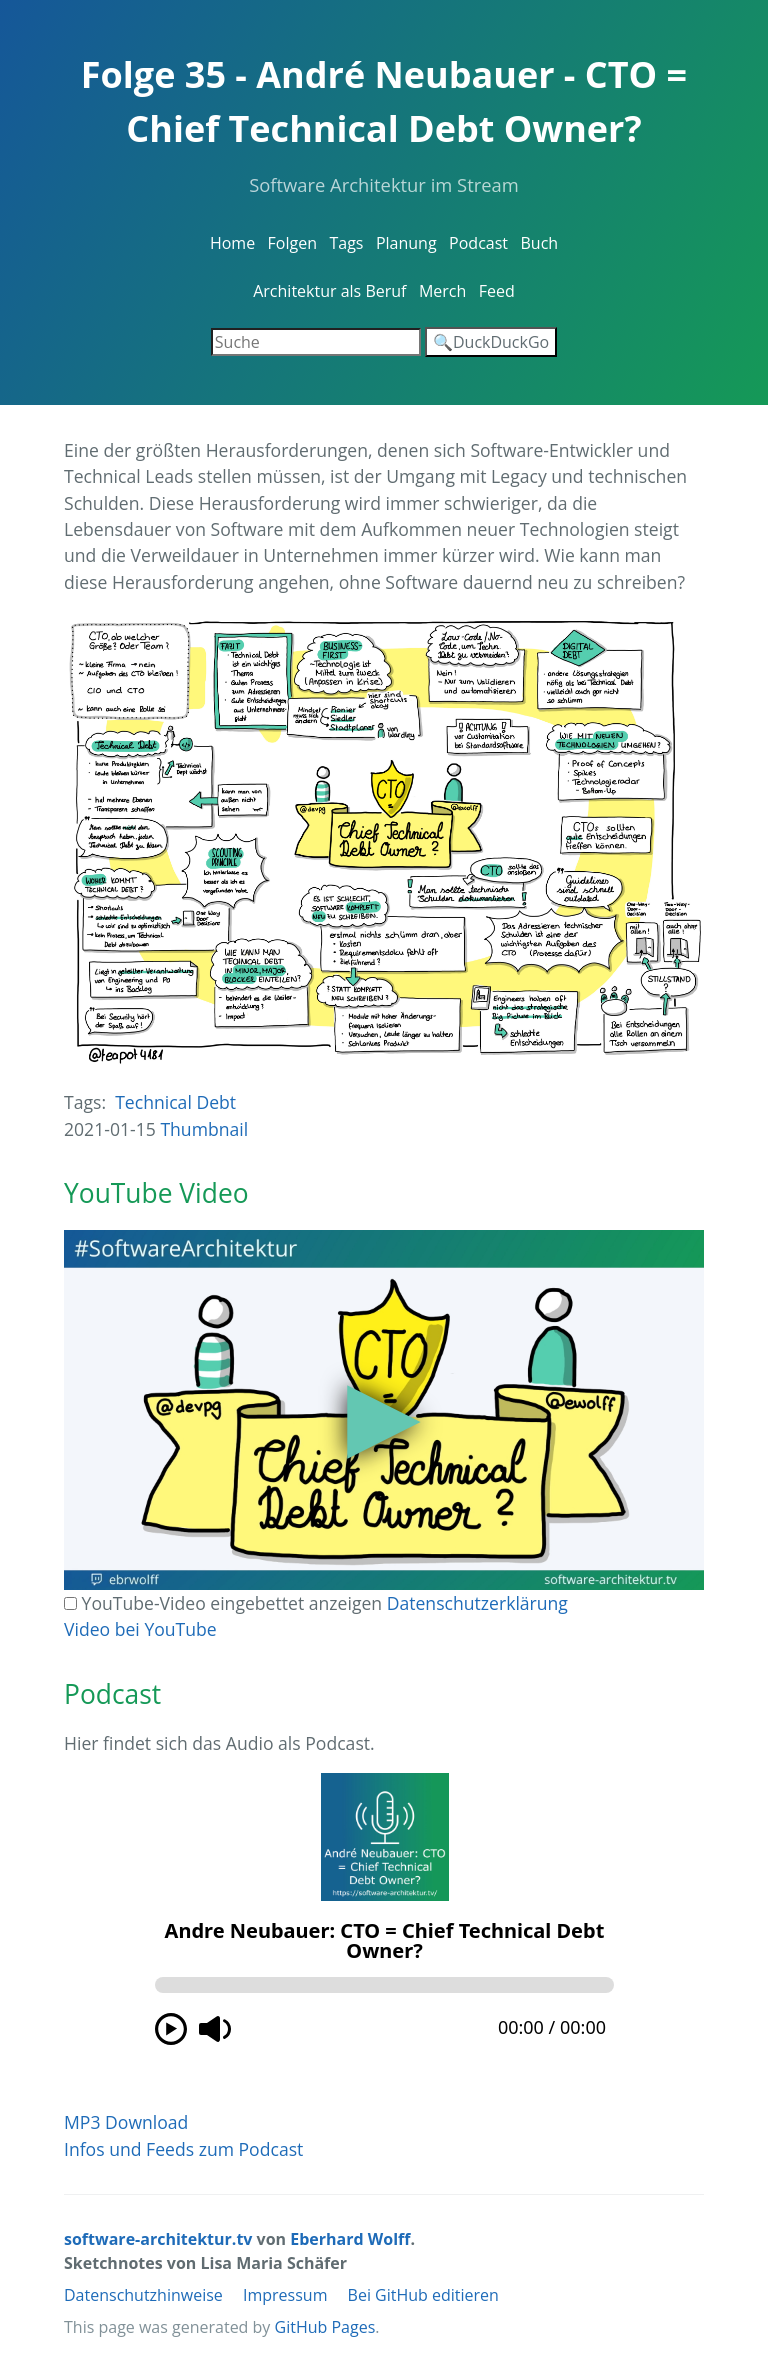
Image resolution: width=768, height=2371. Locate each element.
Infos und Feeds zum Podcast (183, 2149)
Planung (406, 243)
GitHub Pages (325, 2327)
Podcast (478, 243)
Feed (497, 291)
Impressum (285, 2295)
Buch (539, 243)
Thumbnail (204, 1129)
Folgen (292, 243)
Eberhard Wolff (350, 2239)
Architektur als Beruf (329, 291)
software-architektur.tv (158, 2239)
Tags (346, 243)
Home (232, 243)
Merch (442, 291)
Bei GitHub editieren (423, 2295)
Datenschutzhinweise (143, 2295)
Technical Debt (175, 1102)
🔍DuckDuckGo (491, 342)
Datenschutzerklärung (477, 1603)
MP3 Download (126, 2122)
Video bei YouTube (140, 1629)
